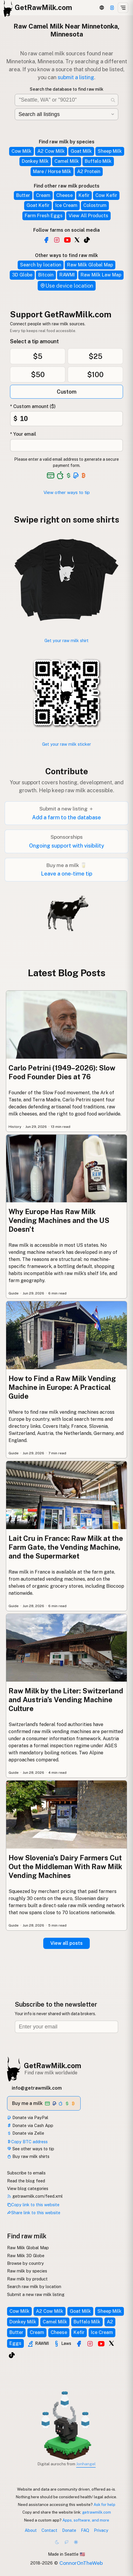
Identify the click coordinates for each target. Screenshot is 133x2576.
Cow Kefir (106, 195)
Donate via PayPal (27, 2117)
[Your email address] (66, 445)
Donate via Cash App (30, 2125)
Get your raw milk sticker (66, 744)
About (31, 2530)
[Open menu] (123, 7)
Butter (23, 195)
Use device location (66, 286)
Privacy (101, 2530)
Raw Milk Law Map (101, 275)
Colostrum (95, 205)
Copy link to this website (33, 2204)
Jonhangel (86, 2463)
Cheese (64, 195)
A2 (110, 2322)
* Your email (23, 434)
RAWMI (67, 275)
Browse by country (25, 2263)
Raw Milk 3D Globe (25, 2255)
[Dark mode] (57, 2542)
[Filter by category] (66, 114)
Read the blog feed (26, 2180)
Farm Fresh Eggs (44, 215)
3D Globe (22, 275)
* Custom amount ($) (33, 406)
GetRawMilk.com (52, 2065)
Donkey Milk (35, 161)
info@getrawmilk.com (37, 2088)
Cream (43, 195)
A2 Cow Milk (51, 151)
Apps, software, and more (85, 2520)
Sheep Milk (110, 151)
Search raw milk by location (34, 2286)
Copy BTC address (27, 2141)
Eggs (15, 2343)
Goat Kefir (37, 205)
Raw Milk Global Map (90, 265)
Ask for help (104, 2504)
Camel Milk (66, 161)
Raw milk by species (27, 2270)
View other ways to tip (67, 492)
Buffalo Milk (98, 161)
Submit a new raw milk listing (35, 2294)
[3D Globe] (102, 7)
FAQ (85, 2530)
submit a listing (76, 77)
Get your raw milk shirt (66, 640)
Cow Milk (21, 151)
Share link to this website (33, 2212)
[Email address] (66, 2026)
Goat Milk (81, 151)
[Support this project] (112, 7)
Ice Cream (66, 205)
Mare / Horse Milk (52, 171)
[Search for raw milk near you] (66, 100)
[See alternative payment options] (76, 475)
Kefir (84, 195)
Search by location (40, 265)
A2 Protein (88, 171)
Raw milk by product (27, 2278)
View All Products (88, 215)
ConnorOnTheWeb (81, 2563)
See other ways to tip (30, 2148)
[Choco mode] (66, 2542)
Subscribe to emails (26, 2172)
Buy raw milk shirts (28, 2156)
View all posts (66, 1943)
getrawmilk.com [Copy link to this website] (96, 2512)
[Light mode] (76, 2542)
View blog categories (27, 2188)
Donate (69, 2530)
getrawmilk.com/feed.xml (35, 2196)
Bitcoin (46, 275)
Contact (49, 2530)
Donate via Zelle (25, 2133)
